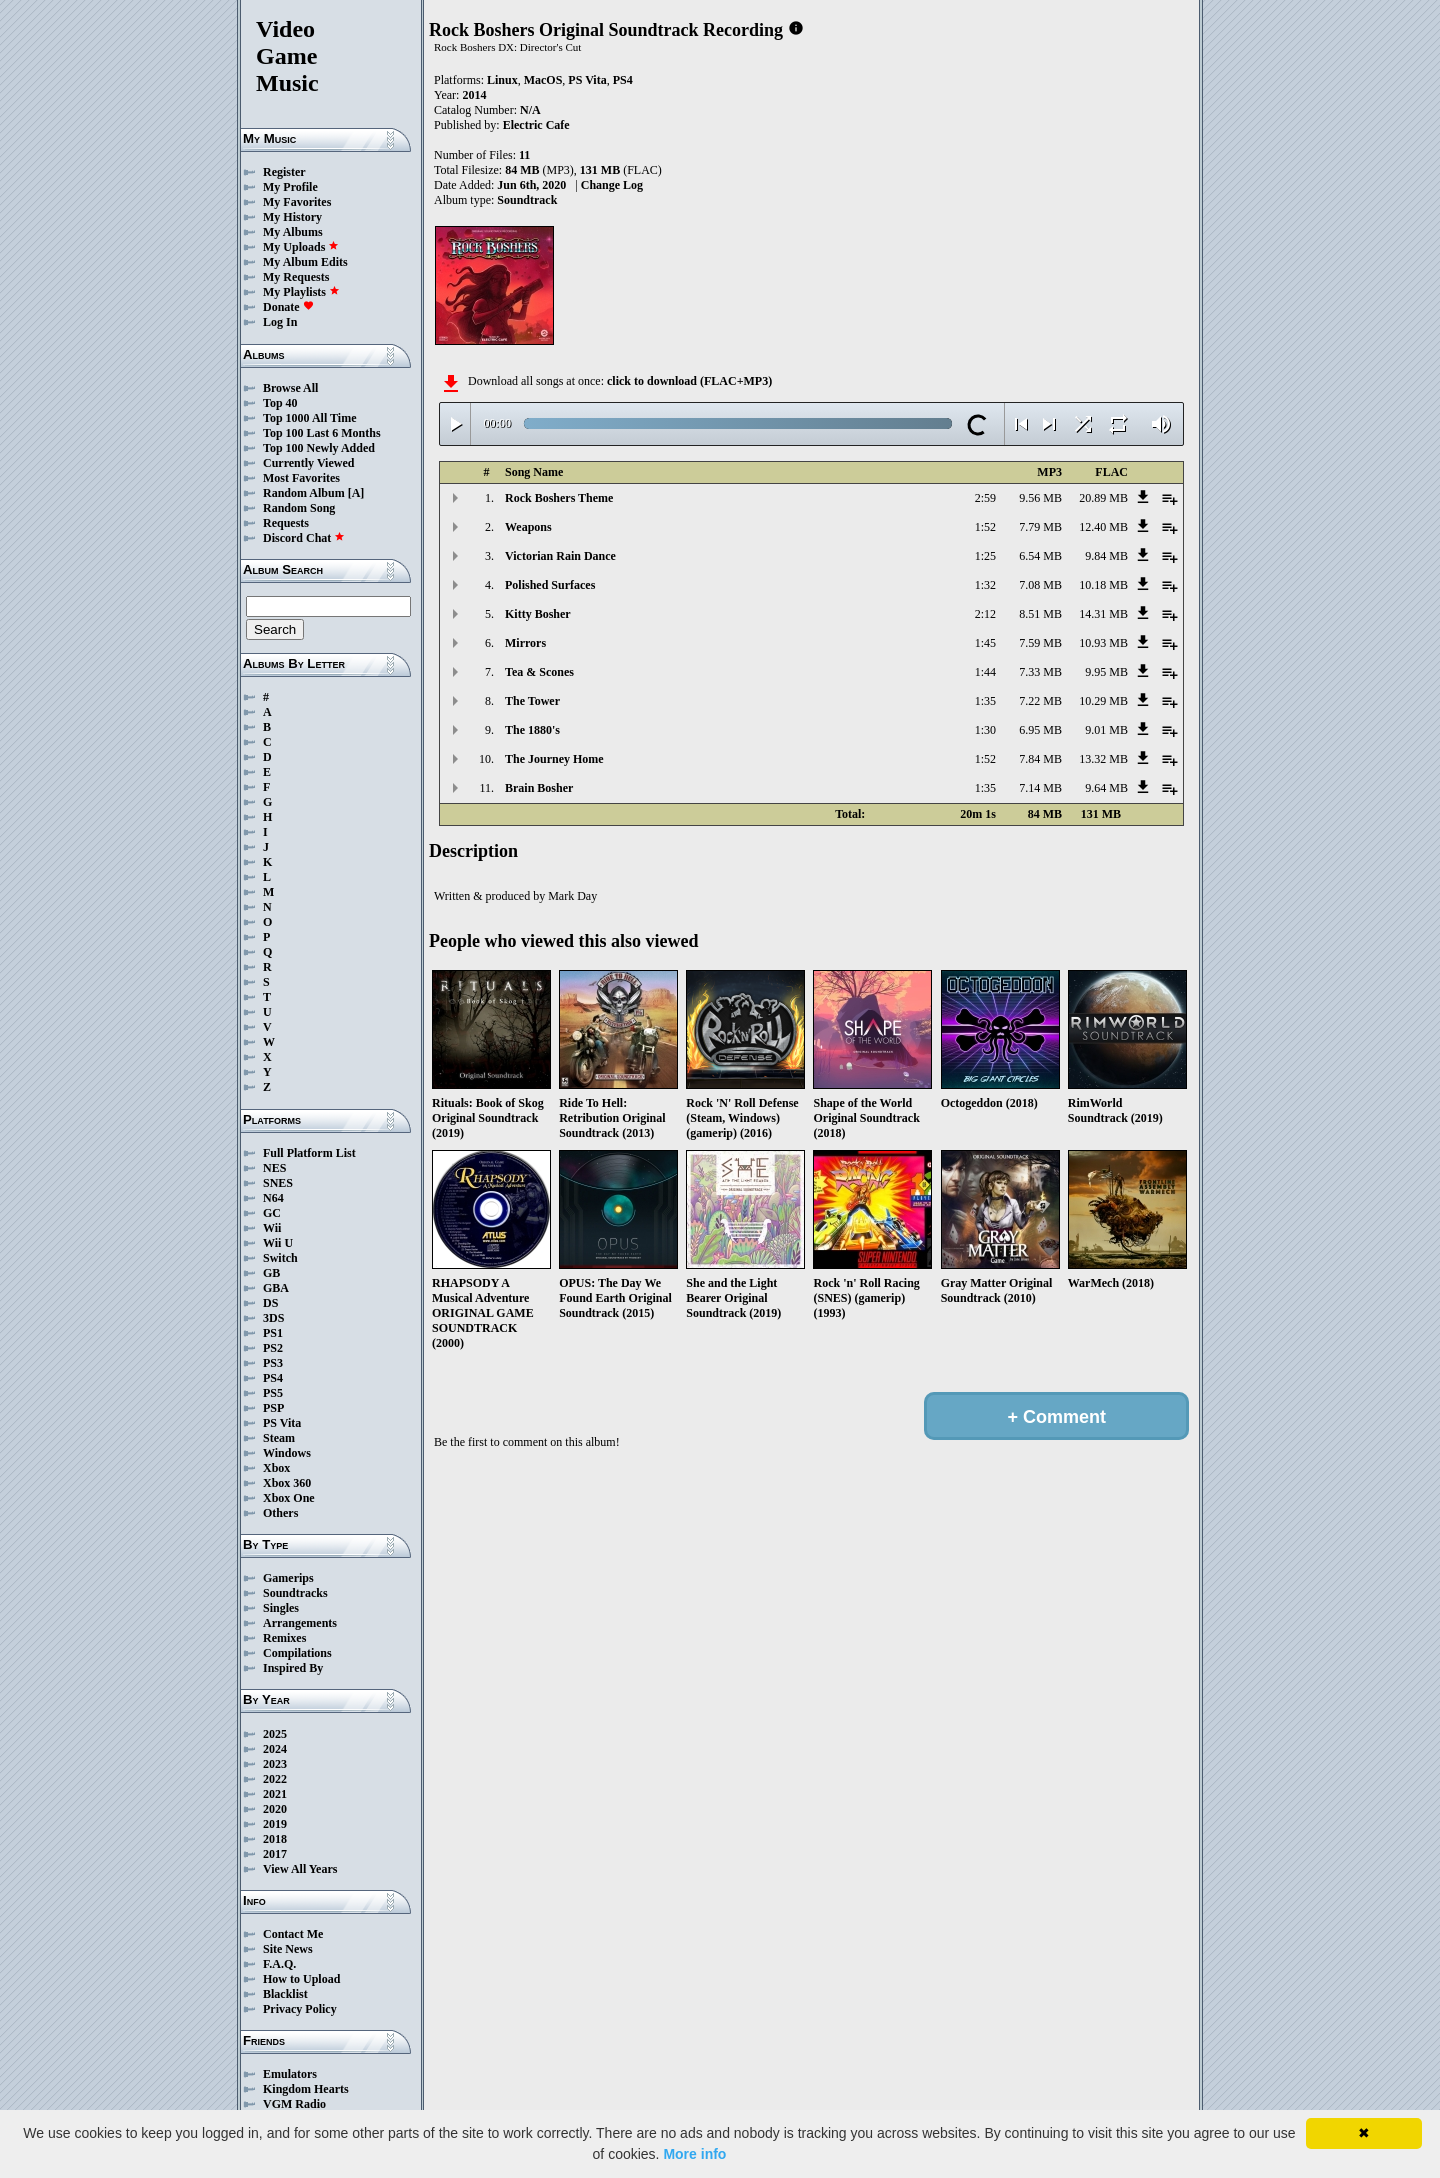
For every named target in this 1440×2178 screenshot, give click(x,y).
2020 (275, 1809)
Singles (281, 1608)
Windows (287, 1453)
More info (694, 2154)
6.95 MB (1040, 730)
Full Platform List (309, 1153)
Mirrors (525, 643)
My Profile (290, 187)
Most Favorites (301, 478)
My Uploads (301, 247)
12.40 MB (1103, 527)
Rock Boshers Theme (559, 498)
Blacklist (285, 1994)
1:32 (985, 585)
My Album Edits (305, 262)
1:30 (985, 730)
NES (274, 1168)
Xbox (276, 1468)
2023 (275, 1764)
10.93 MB (1103, 643)
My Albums (293, 232)
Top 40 (280, 403)
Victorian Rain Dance (560, 556)
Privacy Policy (300, 2009)
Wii (272, 1228)
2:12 (985, 614)
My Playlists (301, 292)
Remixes (284, 1638)
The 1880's (532, 730)
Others (280, 1513)
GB (271, 1273)
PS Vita (282, 1423)
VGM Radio (294, 2104)
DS (270, 1303)
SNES (278, 1183)
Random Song (299, 508)
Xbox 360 (287, 1483)
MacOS (543, 80)
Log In (280, 322)
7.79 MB (1040, 527)
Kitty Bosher (538, 614)
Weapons (528, 527)
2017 (275, 1854)
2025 (275, 1734)
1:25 (985, 556)
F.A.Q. (279, 1964)
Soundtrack (527, 200)
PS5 (273, 1393)
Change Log (612, 185)
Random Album (304, 493)
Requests (286, 523)
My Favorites (297, 202)
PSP (273, 1408)
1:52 (985, 527)
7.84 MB (1040, 759)
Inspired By (293, 1668)
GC (272, 1213)
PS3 (273, 1363)
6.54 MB (1040, 556)
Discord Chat (304, 538)
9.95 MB (1106, 672)
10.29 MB (1103, 701)
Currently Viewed (308, 463)
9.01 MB (1106, 730)
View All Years (300, 1869)
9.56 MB (1040, 498)
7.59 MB (1040, 643)
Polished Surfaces (550, 585)
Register (284, 172)
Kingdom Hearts (306, 2089)
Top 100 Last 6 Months (322, 433)
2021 (275, 1794)
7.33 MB (1040, 672)
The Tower (532, 701)
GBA (276, 1288)
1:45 (985, 643)
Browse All (290, 388)
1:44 (985, 672)
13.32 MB (1103, 759)
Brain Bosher (539, 788)
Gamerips (288, 1578)
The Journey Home (554, 759)
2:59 (985, 498)
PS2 (273, 1348)
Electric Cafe (536, 125)
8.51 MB (1040, 614)
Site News (288, 1949)
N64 (273, 1198)
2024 (275, 1749)
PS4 (273, 1378)
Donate (288, 307)
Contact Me (293, 1934)
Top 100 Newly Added (319, 448)
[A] (356, 493)
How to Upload (301, 1979)
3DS (273, 1318)
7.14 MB (1040, 788)
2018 (275, 1839)
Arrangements (300, 1623)
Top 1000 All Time (309, 418)
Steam (279, 1438)
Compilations (297, 1653)
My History (292, 217)
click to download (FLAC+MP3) (689, 381)
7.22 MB (1040, 701)
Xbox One (289, 1498)
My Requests (296, 277)
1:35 (985, 701)
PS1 (273, 1333)
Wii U (278, 1243)
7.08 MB (1040, 585)
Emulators (290, 2074)
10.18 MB (1103, 585)
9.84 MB (1106, 556)
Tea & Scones (539, 672)
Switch (280, 1258)
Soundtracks (295, 1593)
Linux (502, 80)
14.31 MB (1103, 614)
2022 (275, 1779)
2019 (275, 1824)
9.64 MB (1106, 788)
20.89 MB (1103, 498)
